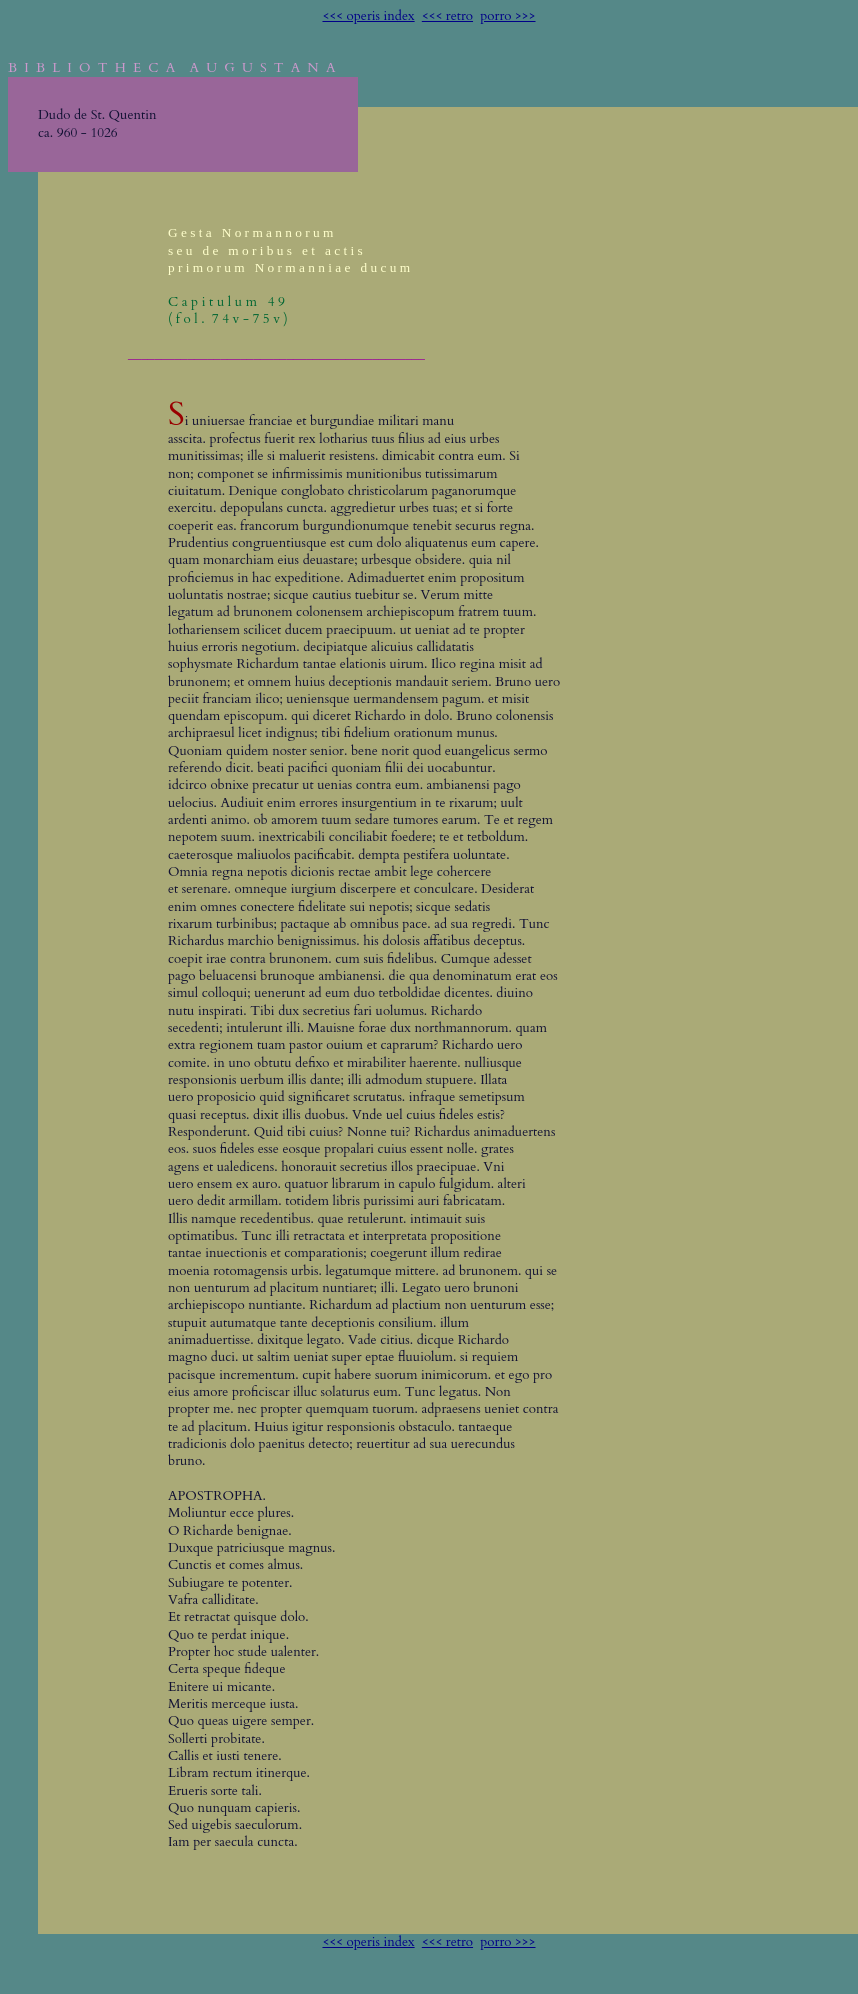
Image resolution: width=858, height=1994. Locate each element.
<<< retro (447, 16)
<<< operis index (368, 16)
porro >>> (507, 16)
